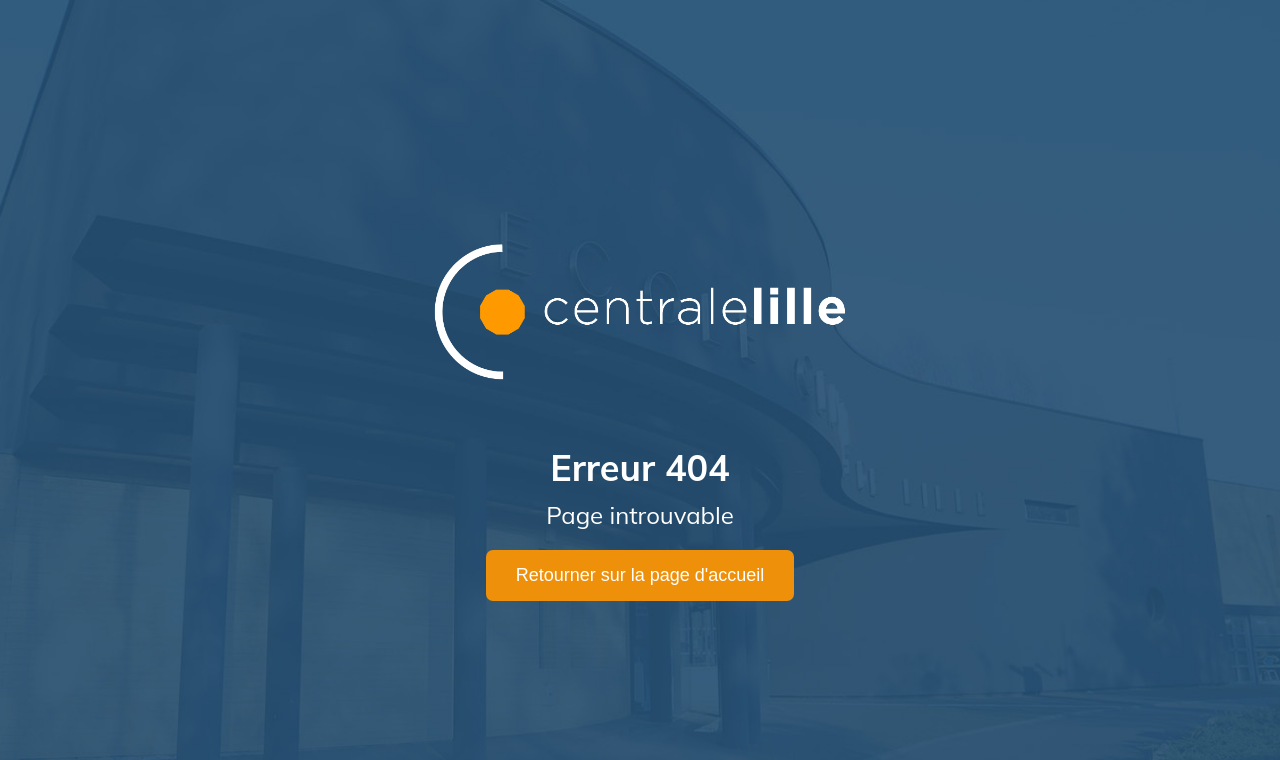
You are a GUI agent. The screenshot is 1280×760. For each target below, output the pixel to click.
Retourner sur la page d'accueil (640, 575)
